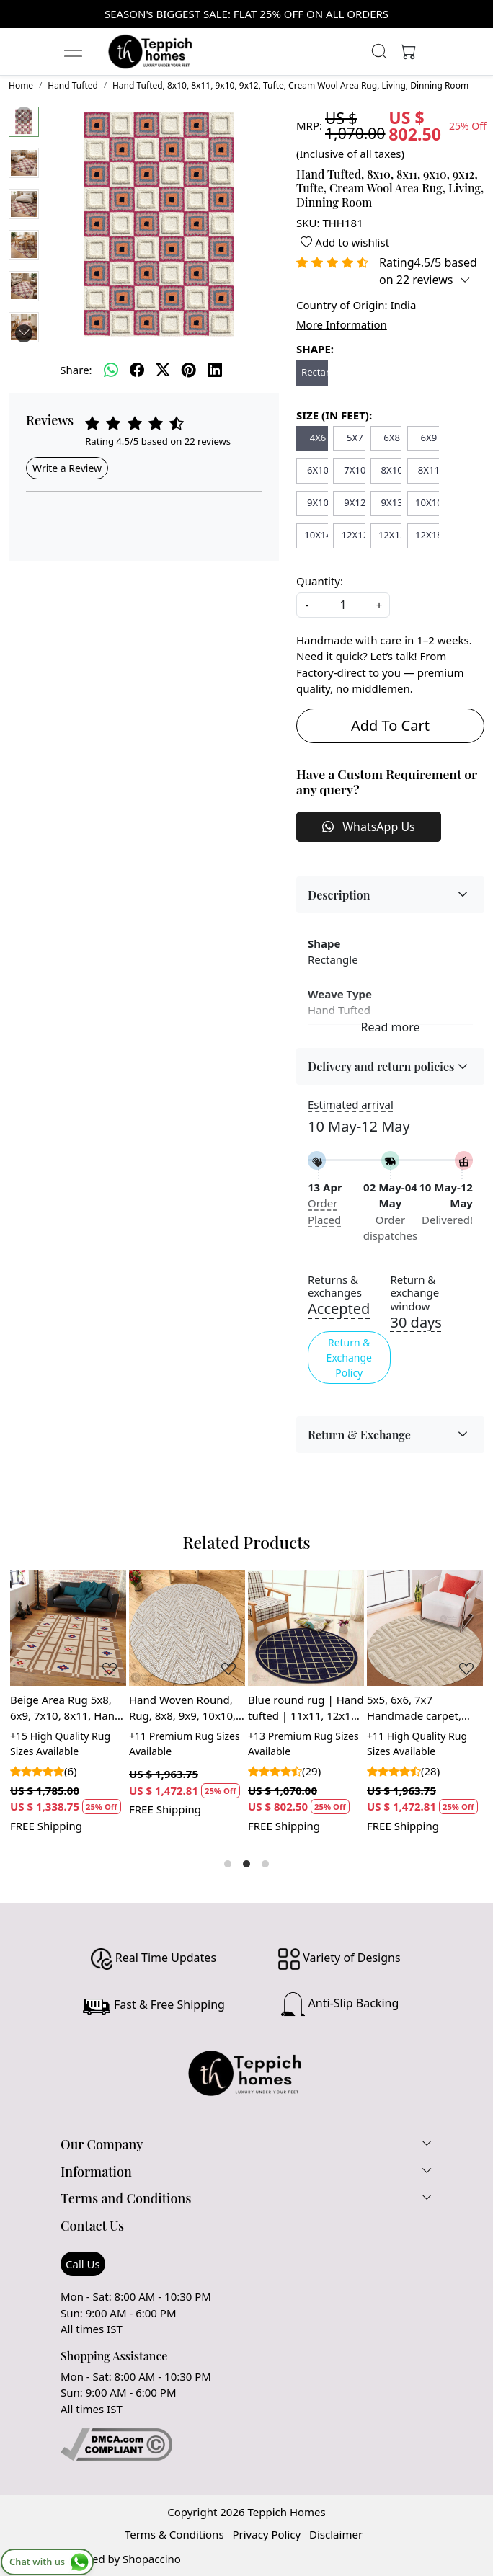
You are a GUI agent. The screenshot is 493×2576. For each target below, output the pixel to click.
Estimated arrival (351, 1104)
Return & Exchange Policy (349, 1358)
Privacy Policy (266, 2534)
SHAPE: (315, 349)
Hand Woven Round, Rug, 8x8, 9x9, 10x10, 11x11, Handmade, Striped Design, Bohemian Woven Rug (185, 1708)
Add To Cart (390, 725)
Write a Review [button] (67, 468)
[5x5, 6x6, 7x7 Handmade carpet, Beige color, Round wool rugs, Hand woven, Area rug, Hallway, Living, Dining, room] (425, 1628)
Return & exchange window (415, 1293)
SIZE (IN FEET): (334, 415)
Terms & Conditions (174, 2534)
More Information (341, 324)
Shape (324, 943)
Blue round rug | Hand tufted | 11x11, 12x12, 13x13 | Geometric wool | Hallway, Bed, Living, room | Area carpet (306, 1708)
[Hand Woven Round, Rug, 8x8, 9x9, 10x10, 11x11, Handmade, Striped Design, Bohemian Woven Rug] (187, 1628)
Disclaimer (336, 2534)
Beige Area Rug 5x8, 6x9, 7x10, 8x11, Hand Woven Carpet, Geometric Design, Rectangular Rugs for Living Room (65, 1708)
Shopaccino (152, 2558)
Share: (76, 370)
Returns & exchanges (335, 1286)
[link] (379, 51)
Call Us (83, 2264)
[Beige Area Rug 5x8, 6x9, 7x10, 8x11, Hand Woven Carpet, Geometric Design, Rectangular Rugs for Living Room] (68, 1628)
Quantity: (319, 581)
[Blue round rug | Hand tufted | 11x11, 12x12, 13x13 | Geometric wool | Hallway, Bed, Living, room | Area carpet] (306, 1628)
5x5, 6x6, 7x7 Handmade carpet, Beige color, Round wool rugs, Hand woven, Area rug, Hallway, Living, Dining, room (414, 1708)
